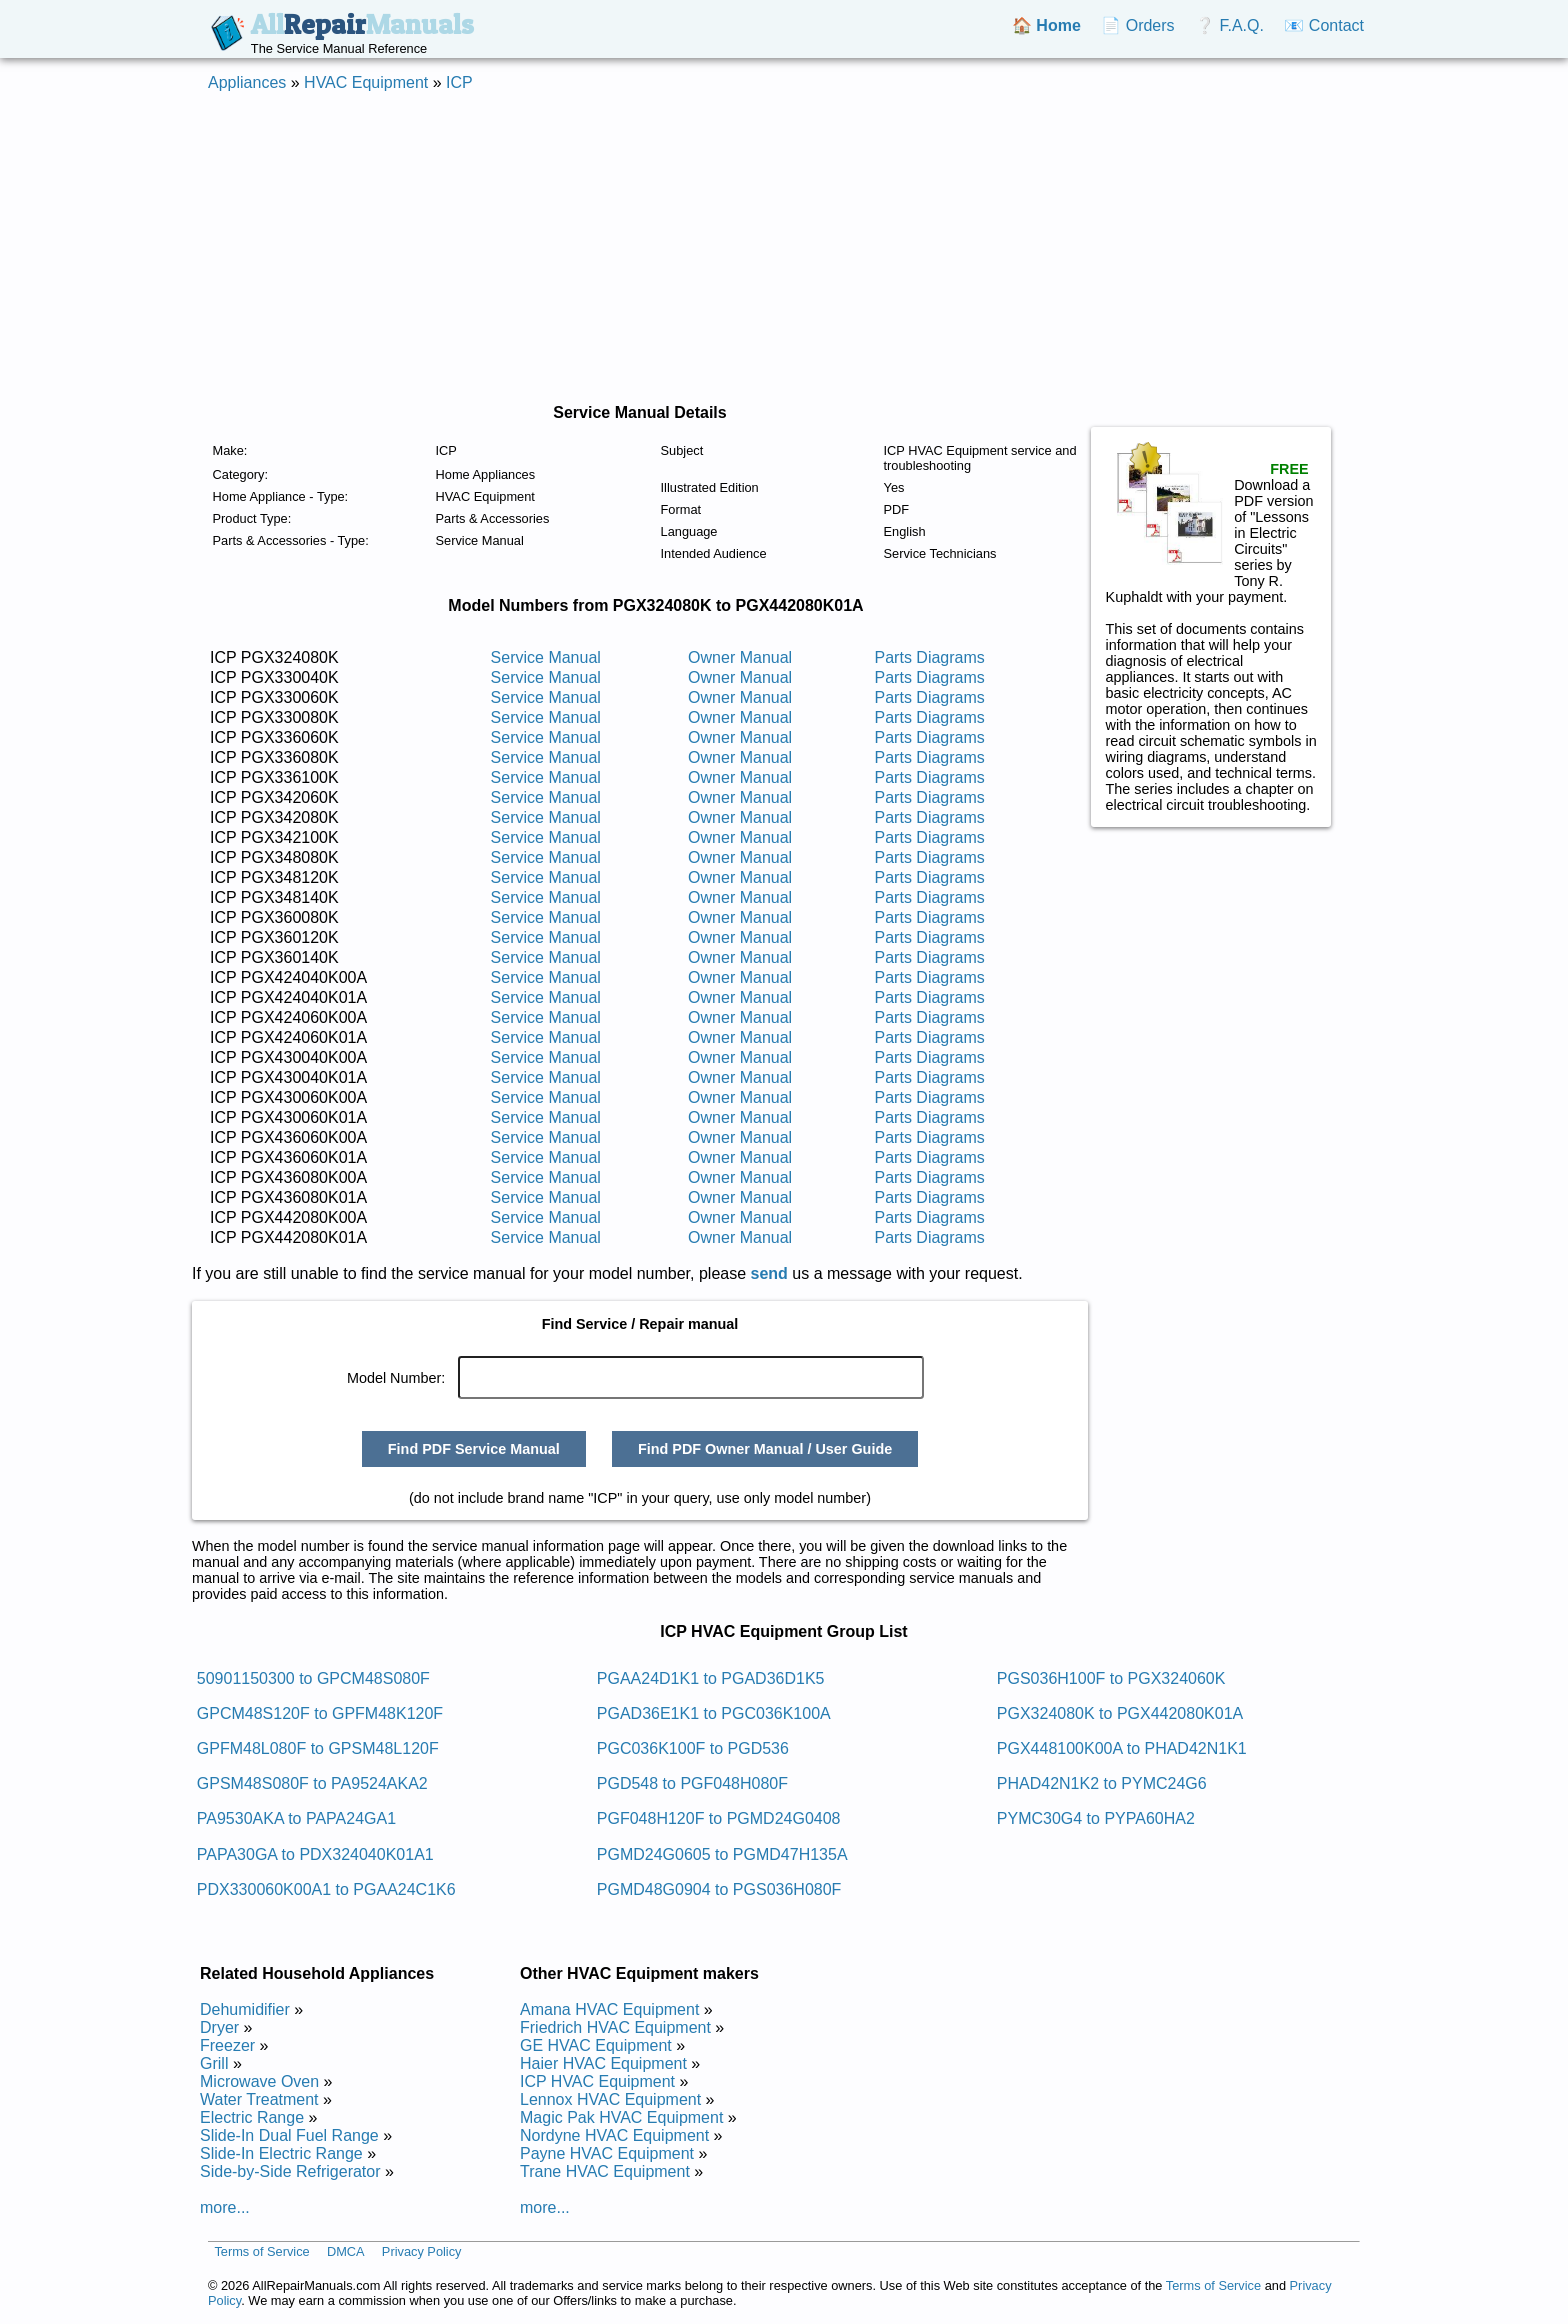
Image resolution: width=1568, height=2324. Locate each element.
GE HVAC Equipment (596, 2045)
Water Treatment (259, 2099)
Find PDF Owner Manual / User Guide (765, 1449)
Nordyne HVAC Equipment (614, 2135)
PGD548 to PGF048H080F (692, 1783)
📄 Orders (1137, 25)
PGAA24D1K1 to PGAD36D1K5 (711, 1678)
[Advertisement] (784, 248)
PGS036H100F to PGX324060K (1111, 1678)
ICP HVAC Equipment (597, 2081)
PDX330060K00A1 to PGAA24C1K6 (326, 1889)
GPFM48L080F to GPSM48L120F (318, 1748)
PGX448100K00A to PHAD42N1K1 (1122, 1748)
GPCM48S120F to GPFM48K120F (320, 1713)
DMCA (346, 2251)
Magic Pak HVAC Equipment (621, 2117)
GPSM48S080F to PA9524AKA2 (312, 1783)
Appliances (247, 82)
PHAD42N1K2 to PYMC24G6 (1102, 1783)
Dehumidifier (245, 2009)
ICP (459, 82)
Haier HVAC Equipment (603, 2063)
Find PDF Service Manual (474, 1449)
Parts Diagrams (930, 657)
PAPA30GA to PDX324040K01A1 (315, 1854)
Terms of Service (261, 2251)
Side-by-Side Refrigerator (290, 2171)
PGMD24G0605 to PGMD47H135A (722, 1854)
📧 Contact (1324, 25)
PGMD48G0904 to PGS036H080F (719, 1889)
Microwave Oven (259, 2081)
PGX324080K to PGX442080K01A (1120, 1713)
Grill (214, 2063)
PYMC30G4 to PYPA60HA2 (1096, 1818)
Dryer (219, 2027)
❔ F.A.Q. (1229, 25)
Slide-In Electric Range (281, 2153)
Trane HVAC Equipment (605, 2171)
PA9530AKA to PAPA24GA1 (296, 1818)
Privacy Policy (422, 2251)
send (769, 1273)
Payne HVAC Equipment (607, 2153)
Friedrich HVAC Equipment (615, 2027)
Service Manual (546, 657)
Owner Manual (740, 657)
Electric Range (252, 2117)
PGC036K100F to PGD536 (693, 1748)
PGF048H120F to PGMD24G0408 (719, 1818)
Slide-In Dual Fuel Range (289, 2135)
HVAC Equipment (366, 82)
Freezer (227, 2045)
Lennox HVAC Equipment (610, 2099)
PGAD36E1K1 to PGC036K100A (714, 1713)
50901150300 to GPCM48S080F (313, 1678)
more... (225, 2207)
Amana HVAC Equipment (609, 2009)
